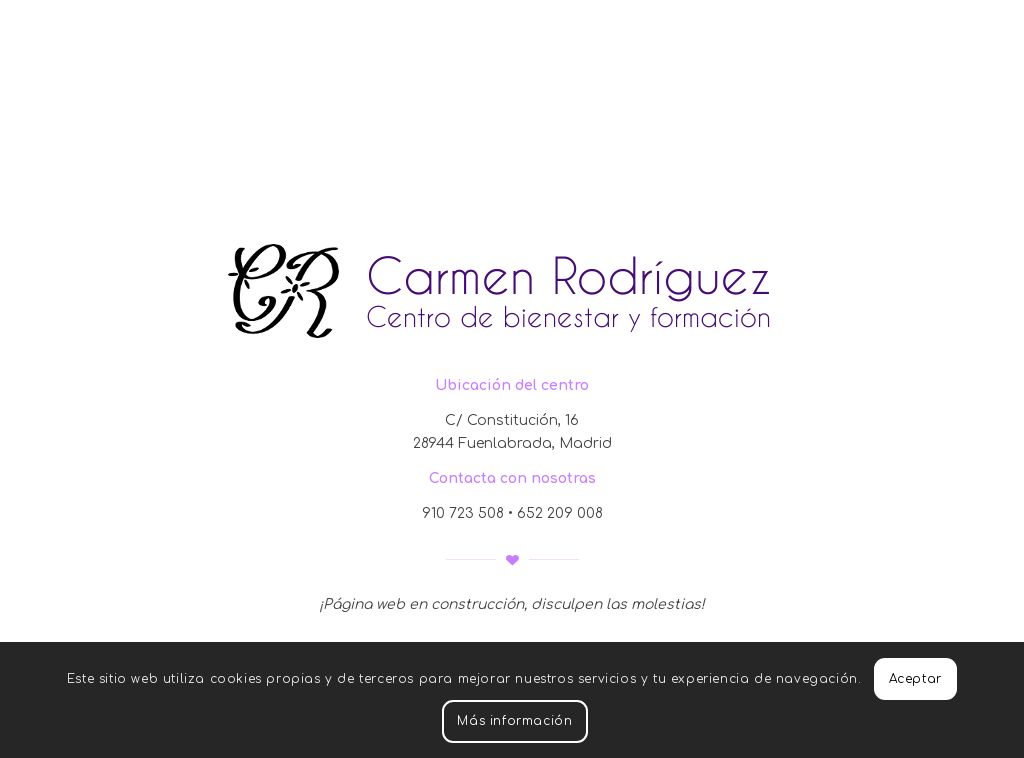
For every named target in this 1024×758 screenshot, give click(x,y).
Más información (514, 721)
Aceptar (915, 679)
